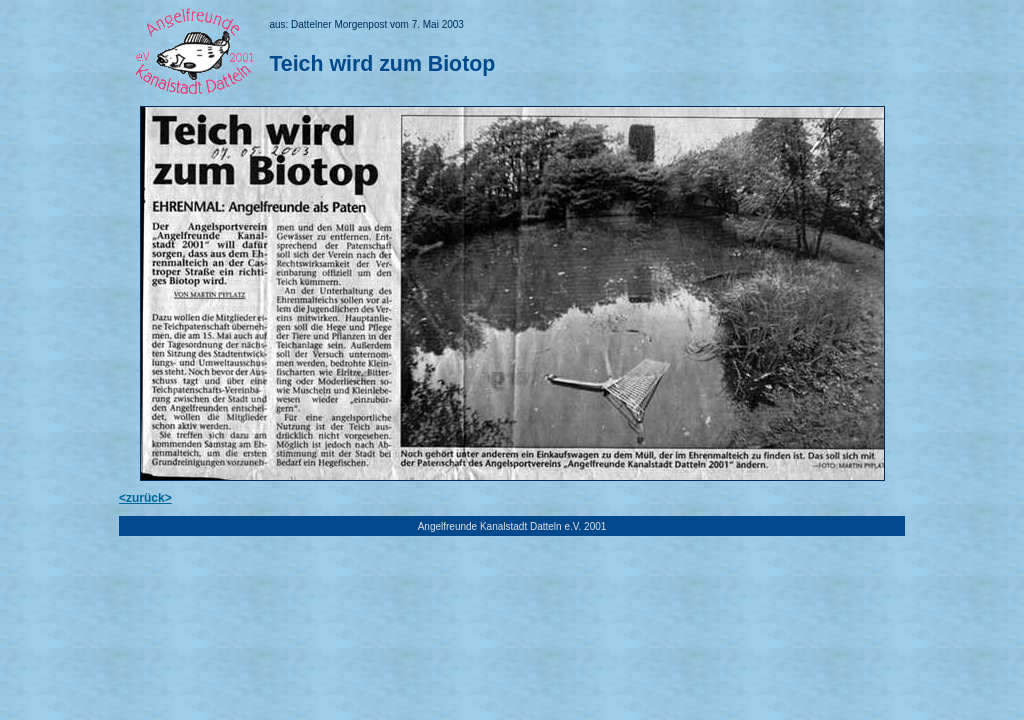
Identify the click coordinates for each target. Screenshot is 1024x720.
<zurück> (145, 498)
